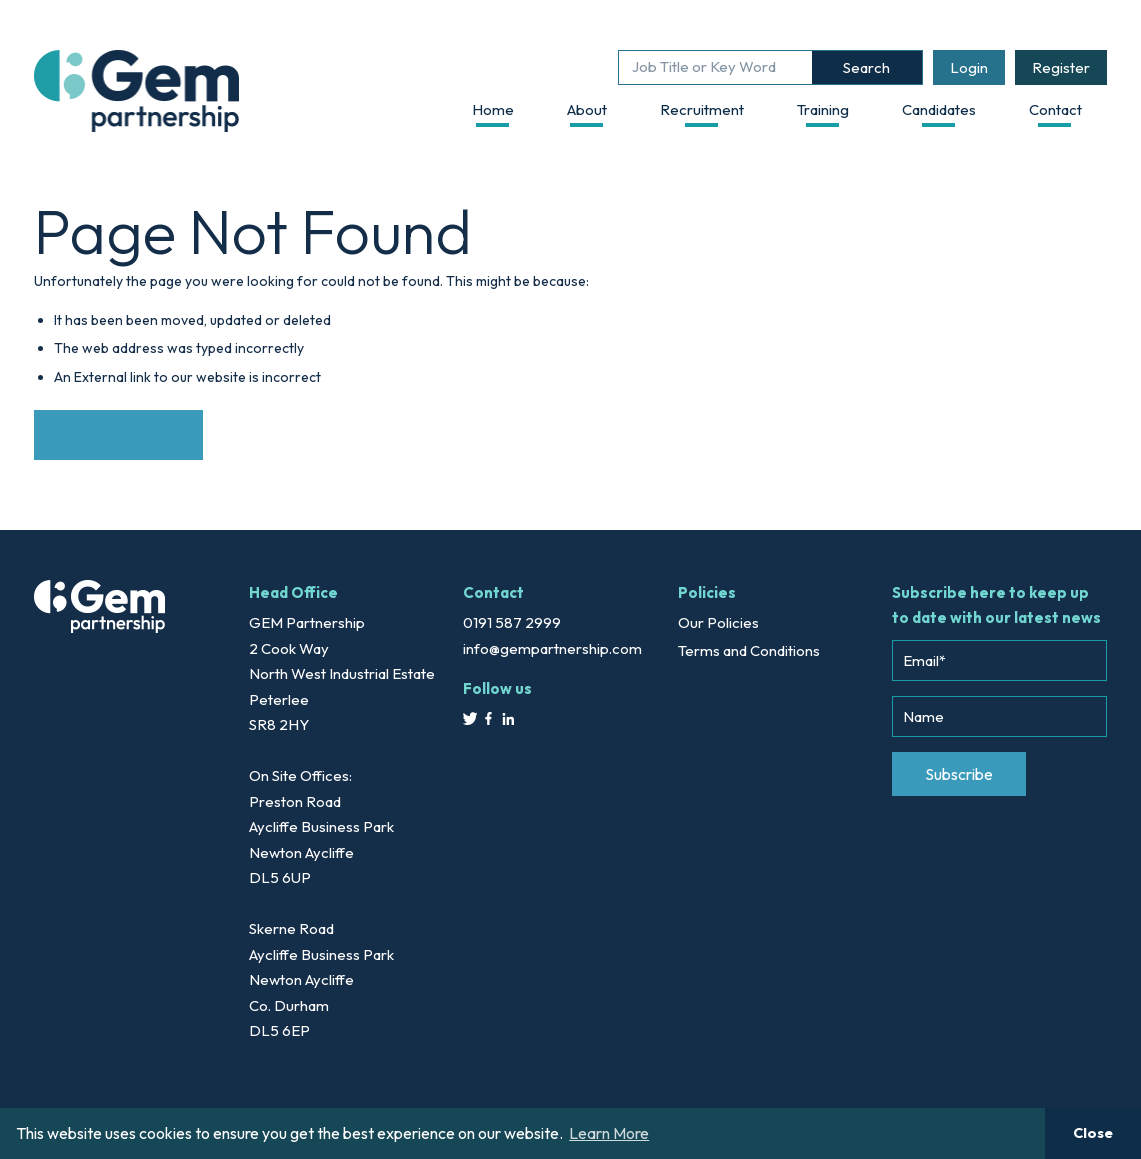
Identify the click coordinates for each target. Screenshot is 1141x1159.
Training (823, 109)
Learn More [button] (609, 1133)
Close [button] (1093, 1133)
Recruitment (702, 109)
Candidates (939, 109)
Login (969, 67)
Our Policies (718, 622)
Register (1061, 67)
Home (493, 109)
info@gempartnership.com (552, 648)
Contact (1055, 109)
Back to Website (118, 434)
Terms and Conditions (749, 650)
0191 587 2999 (512, 622)
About (587, 109)
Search (866, 67)
